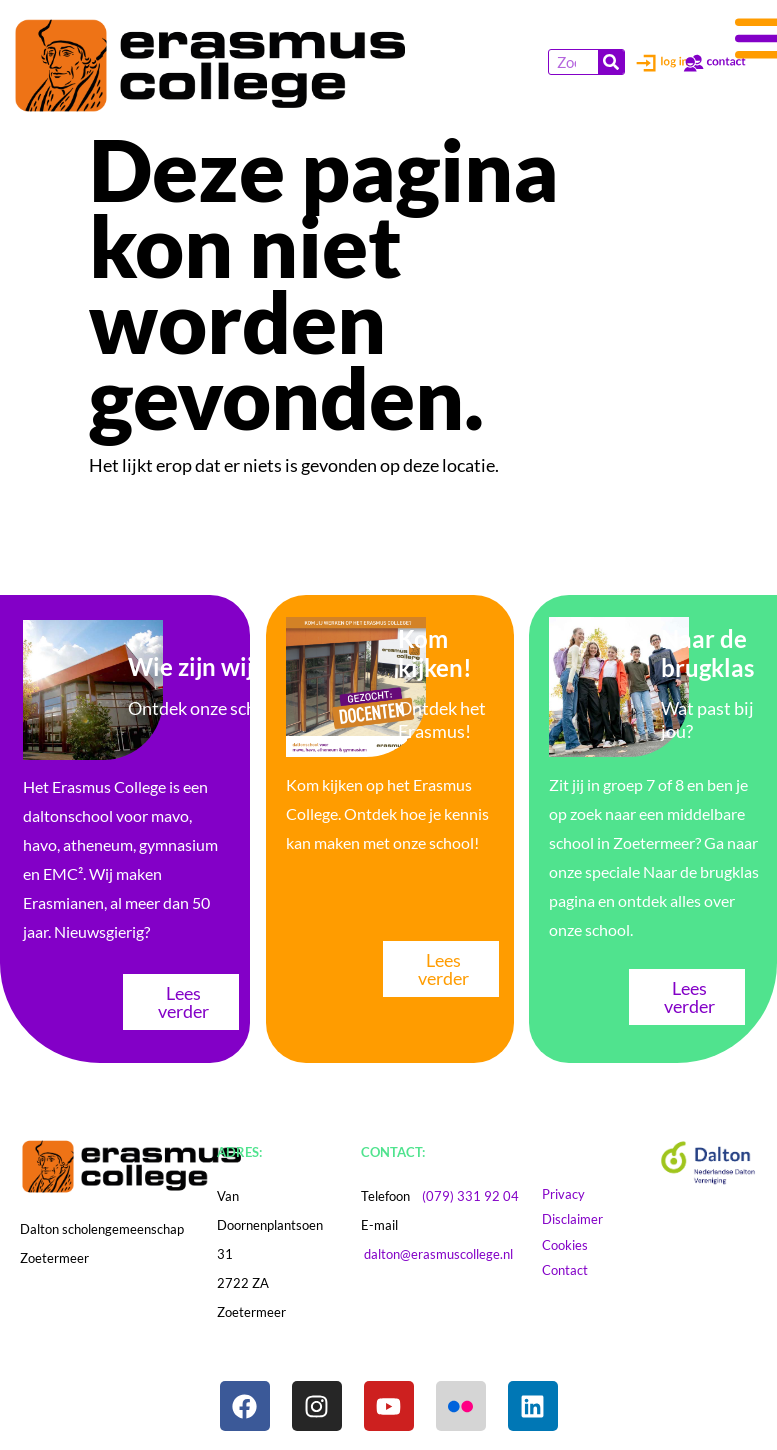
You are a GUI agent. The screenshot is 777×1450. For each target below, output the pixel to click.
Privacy (573, 1194)
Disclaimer (591, 1219)
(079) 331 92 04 (470, 1196)
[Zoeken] (611, 62)
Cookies (584, 1245)
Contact (574, 1270)
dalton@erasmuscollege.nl (438, 1254)
